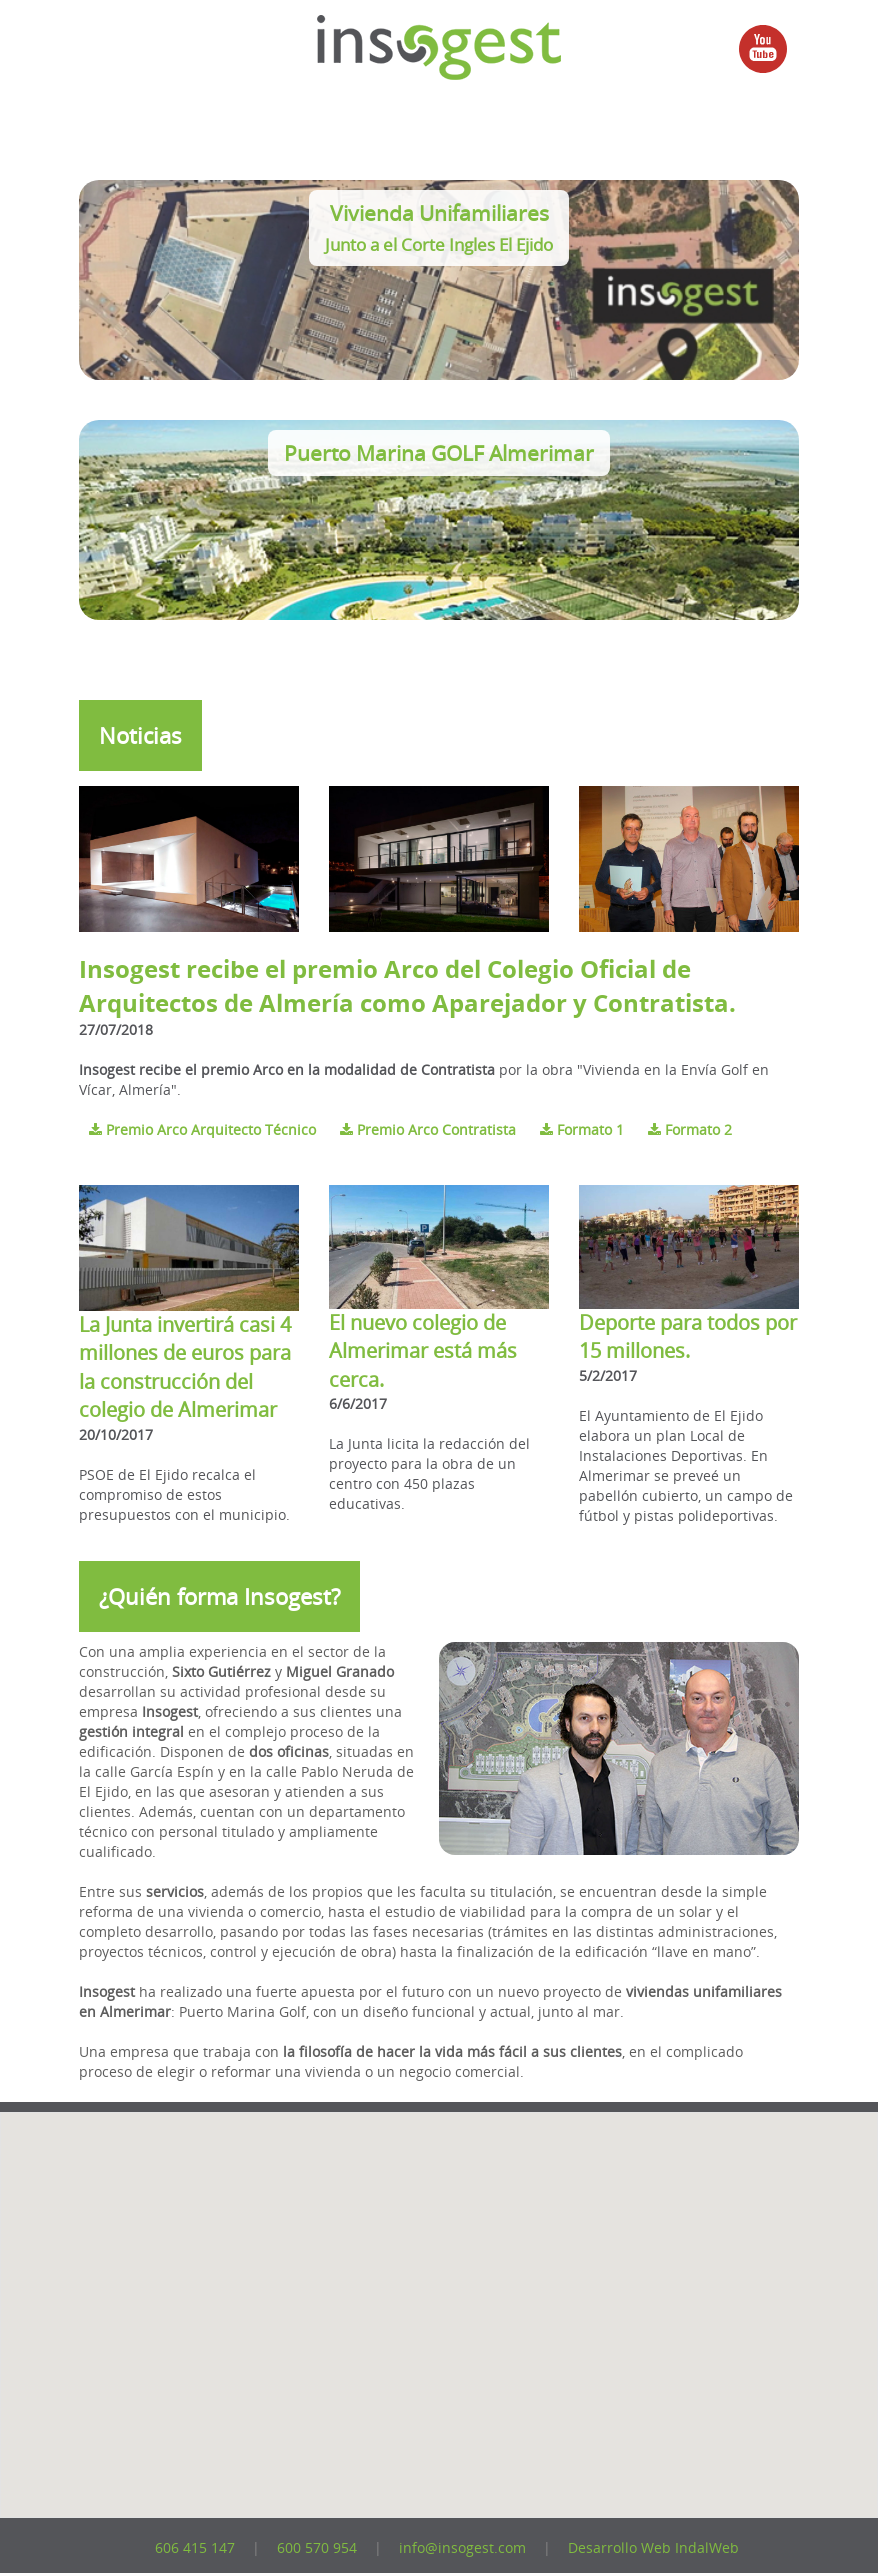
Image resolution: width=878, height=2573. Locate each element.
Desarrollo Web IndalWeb (653, 2547)
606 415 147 (195, 2547)
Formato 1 (584, 1129)
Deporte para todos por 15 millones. (688, 1337)
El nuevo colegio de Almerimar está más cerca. (423, 1351)
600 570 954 (317, 2547)
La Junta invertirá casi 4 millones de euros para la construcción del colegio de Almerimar (185, 1367)
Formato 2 (690, 1129)
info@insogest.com (462, 2547)
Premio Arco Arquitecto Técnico (204, 1129)
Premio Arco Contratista (430, 1129)
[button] (424, 2427)
